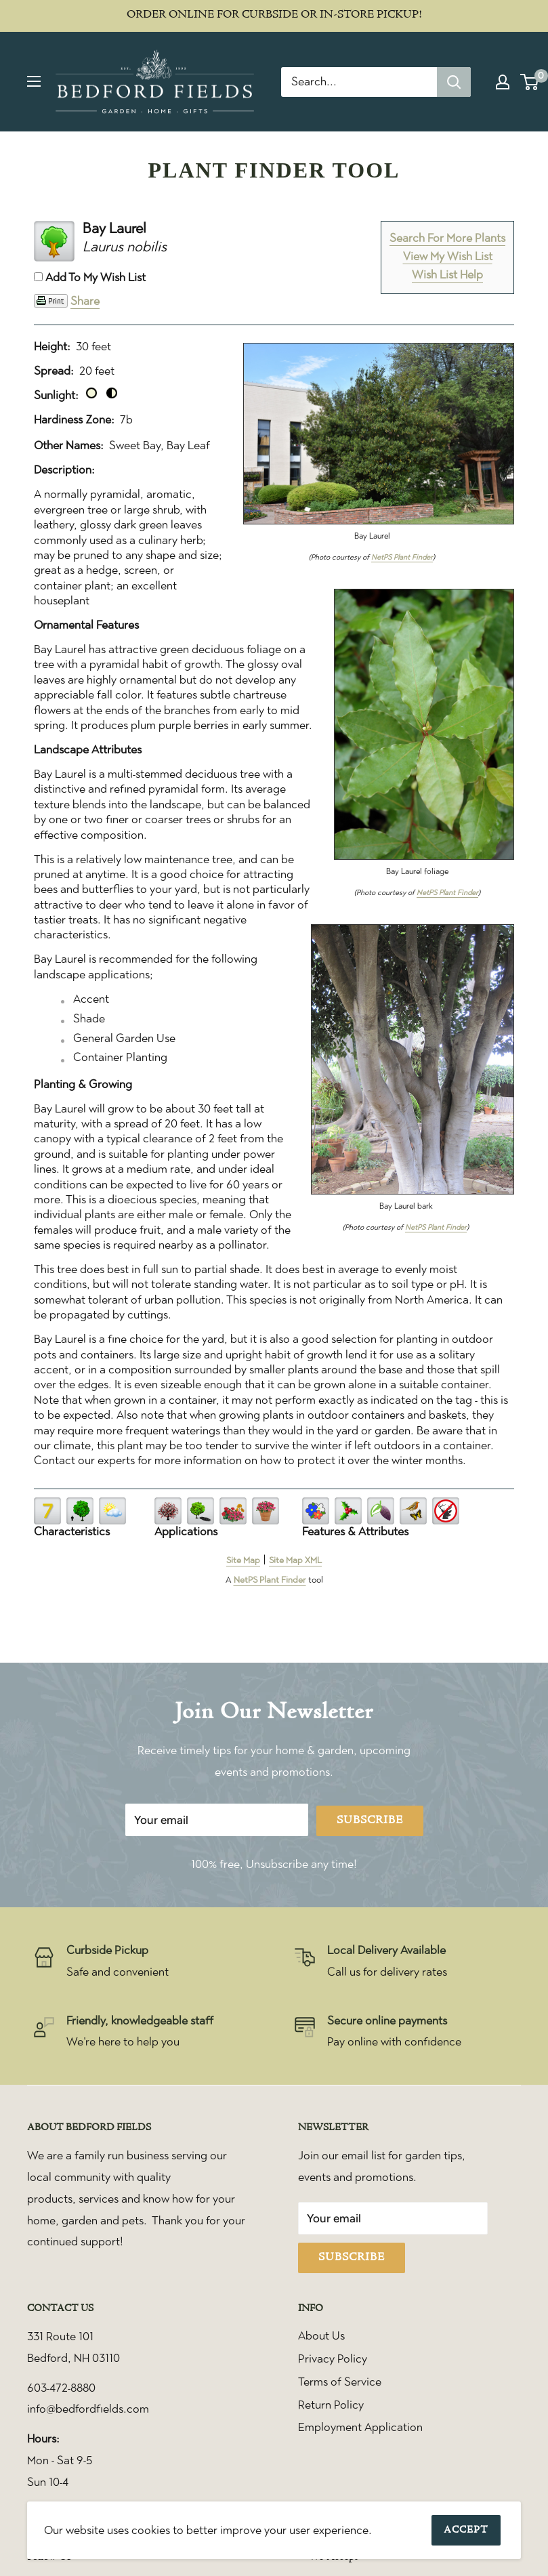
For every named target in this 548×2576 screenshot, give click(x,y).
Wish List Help (447, 274)
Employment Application (360, 2427)
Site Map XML (295, 1560)
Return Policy (331, 2404)
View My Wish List (447, 256)
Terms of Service (339, 2381)
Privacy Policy (332, 2358)
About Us (321, 2335)
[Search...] (359, 82)
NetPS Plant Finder (402, 557)
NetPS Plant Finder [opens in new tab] (270, 1580)
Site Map (243, 1560)
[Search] (454, 82)
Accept (466, 2530)
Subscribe (370, 1820)
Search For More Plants (447, 238)
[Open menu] (34, 81)
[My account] (502, 82)
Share (85, 301)
